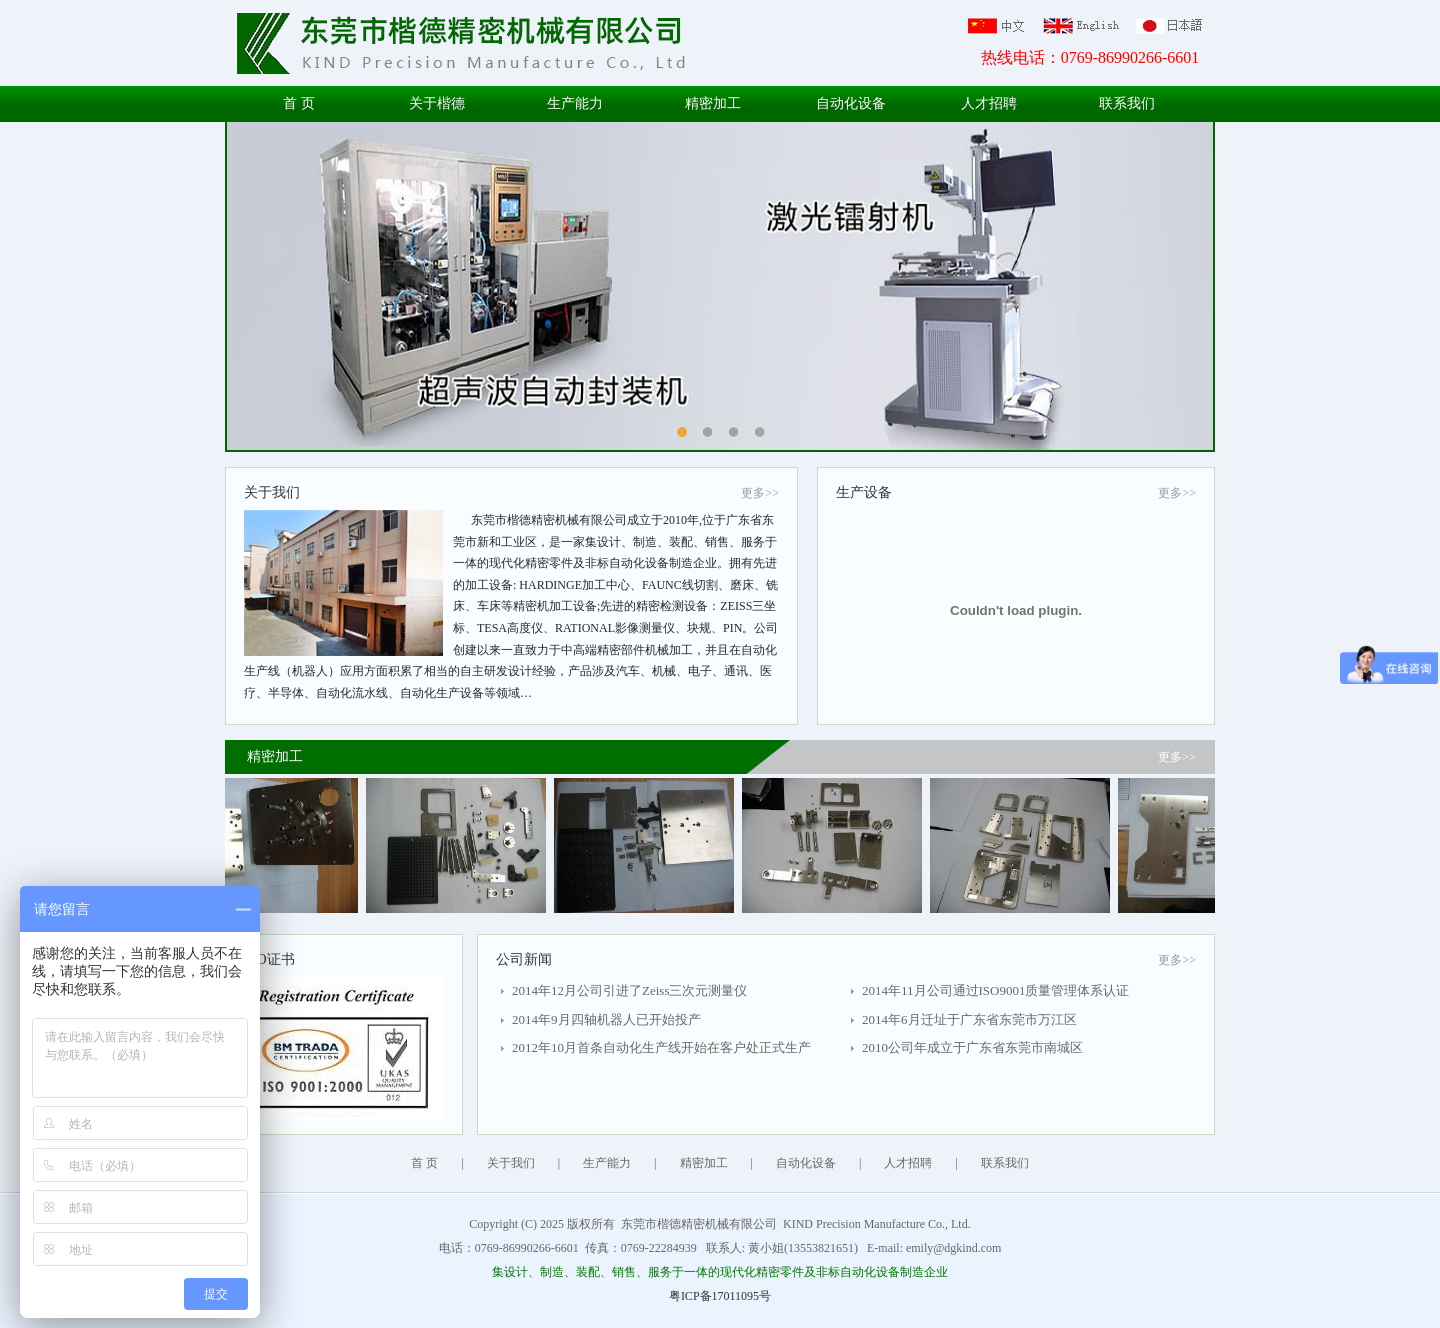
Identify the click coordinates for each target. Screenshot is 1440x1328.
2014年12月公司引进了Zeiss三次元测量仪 (629, 990)
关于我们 (511, 1163)
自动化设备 (851, 103)
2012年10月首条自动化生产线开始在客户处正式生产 (661, 1047)
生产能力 (575, 103)
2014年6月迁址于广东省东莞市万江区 (969, 1019)
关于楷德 (437, 103)
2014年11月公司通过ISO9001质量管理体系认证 (995, 990)
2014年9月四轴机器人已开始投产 (606, 1019)
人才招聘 (989, 103)
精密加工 (713, 103)
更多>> (760, 493)
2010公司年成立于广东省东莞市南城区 (972, 1047)
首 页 (299, 103)
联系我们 (1127, 103)
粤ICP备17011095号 (720, 1296)
